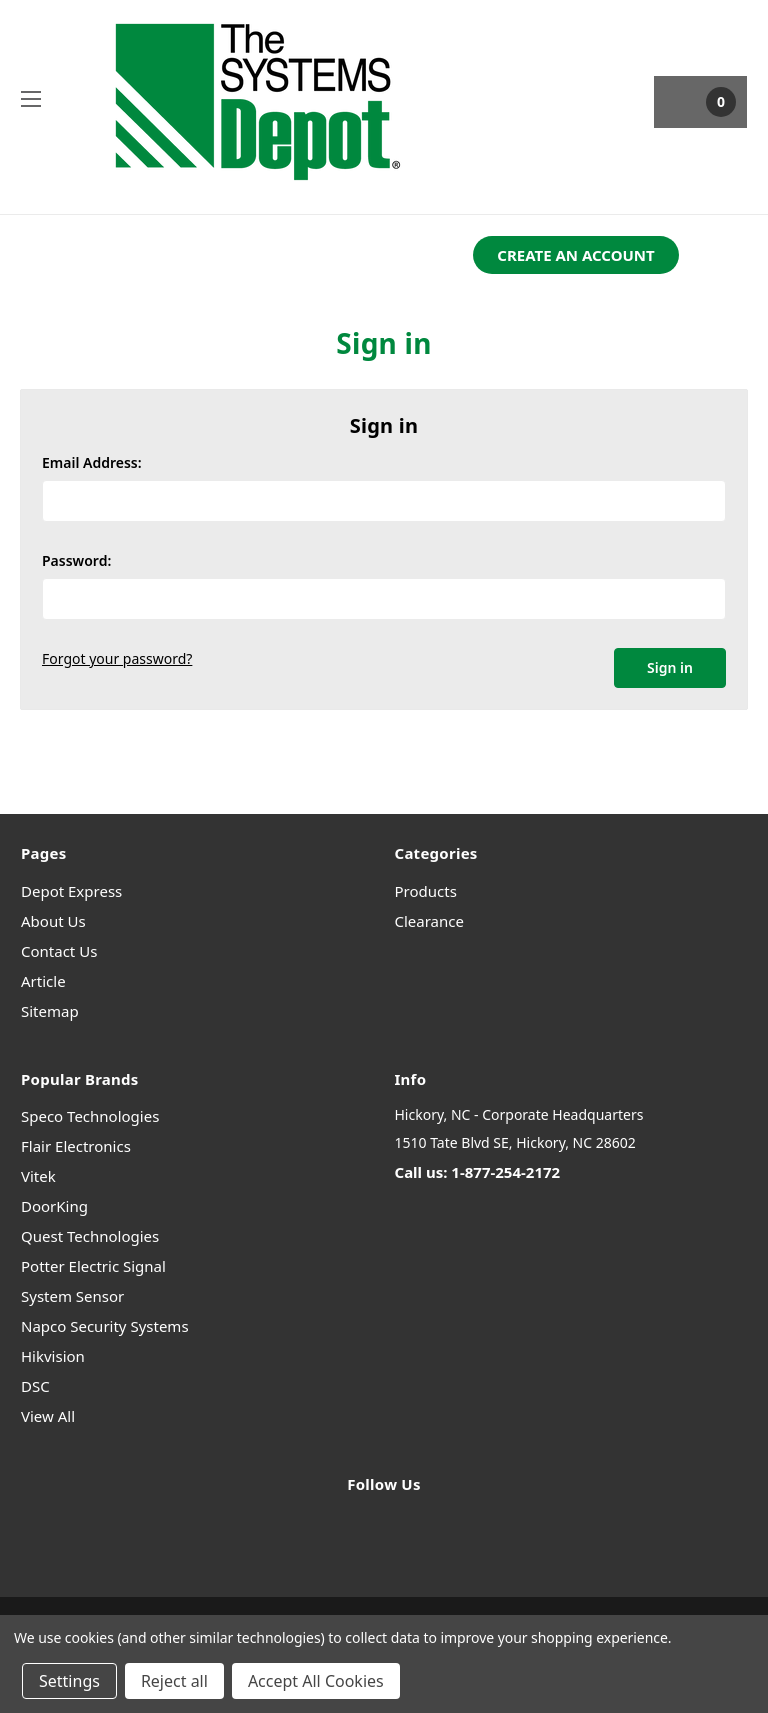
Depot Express (71, 891)
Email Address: (92, 462)
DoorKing (54, 1206)
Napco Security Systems (105, 1326)
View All (48, 1416)
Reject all (174, 1681)
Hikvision (53, 1356)
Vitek (38, 1176)
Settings (69, 1681)
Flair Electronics (76, 1146)
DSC (35, 1386)
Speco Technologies (90, 1116)
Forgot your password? (117, 658)
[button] (575, 255)
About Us (53, 921)
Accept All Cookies (316, 1681)
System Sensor (72, 1296)
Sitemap (50, 1011)
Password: (76, 560)
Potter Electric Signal (93, 1266)
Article (43, 981)
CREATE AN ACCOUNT (575, 255)
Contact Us (59, 951)
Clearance (429, 921)
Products (426, 891)
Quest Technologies (90, 1236)
